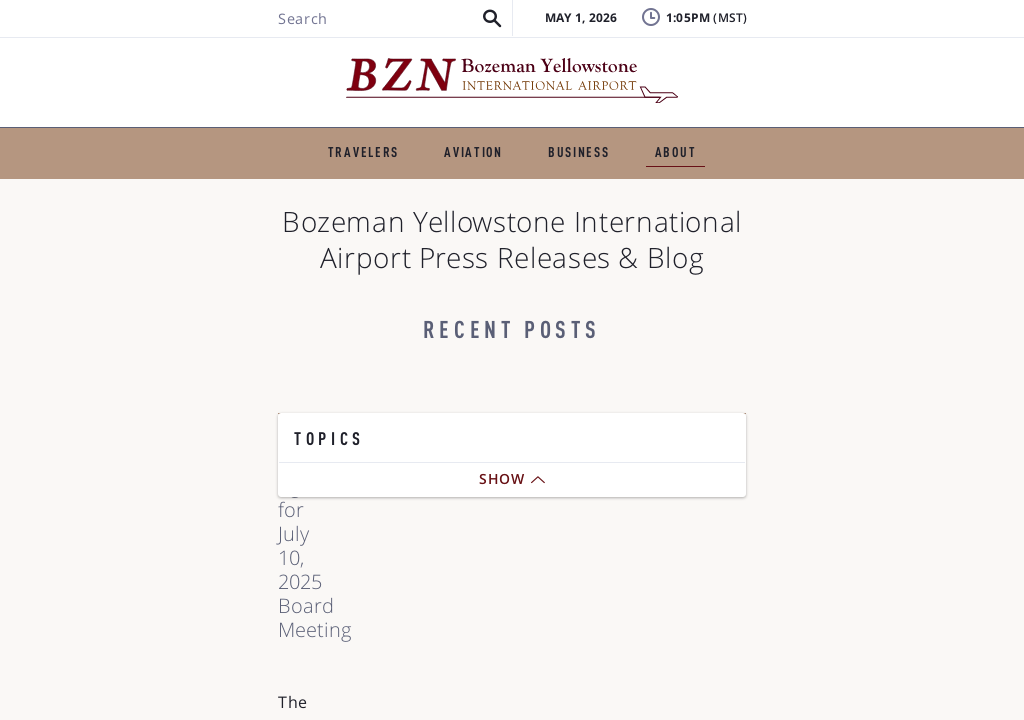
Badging (929, 34)
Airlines (840, 587)
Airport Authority (376, 189)
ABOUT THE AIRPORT (778, 138)
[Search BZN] (172, 73)
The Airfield (525, 189)
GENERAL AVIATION (357, 138)
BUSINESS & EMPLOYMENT (565, 138)
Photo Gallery (839, 189)
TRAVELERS (208, 138)
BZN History (175, 221)
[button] (280, 73)
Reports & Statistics (334, 221)
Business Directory (678, 189)
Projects (480, 221)
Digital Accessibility (805, 221)
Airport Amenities (877, 623)
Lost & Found (783, 34)
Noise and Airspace (623, 221)
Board (834, 659)
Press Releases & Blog (193, 189)
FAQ (749, 64)
